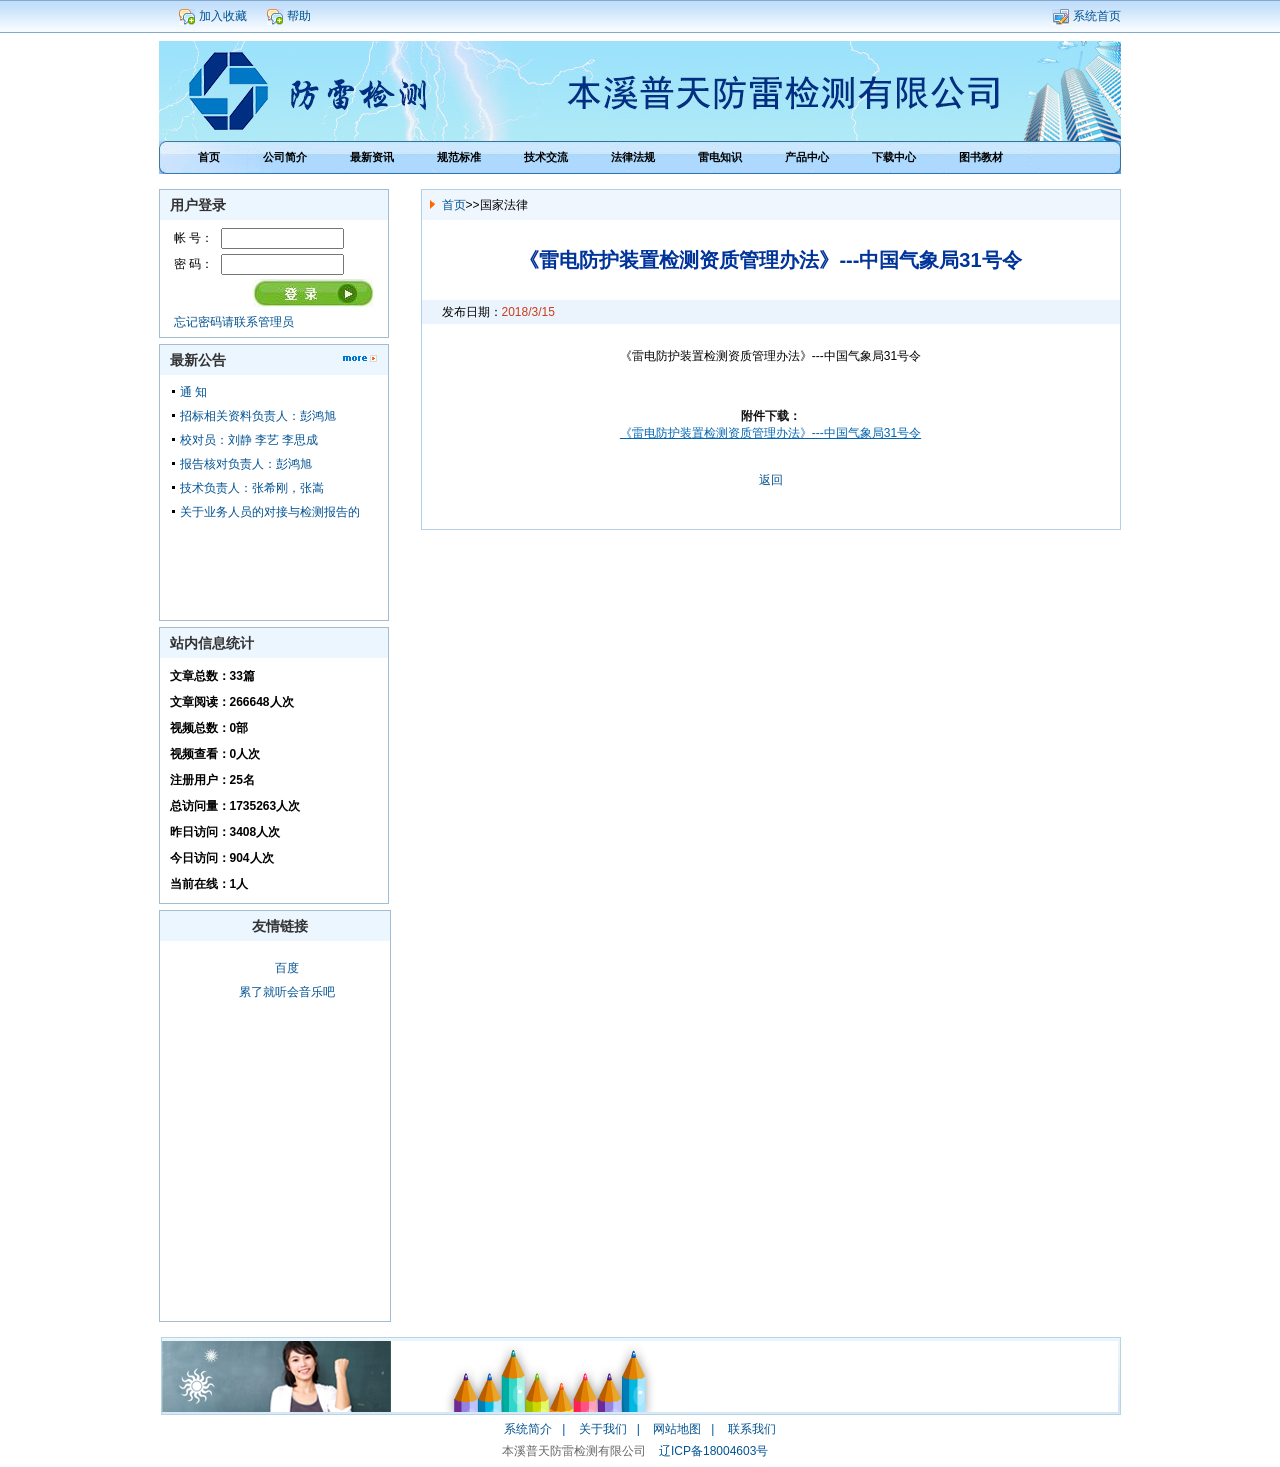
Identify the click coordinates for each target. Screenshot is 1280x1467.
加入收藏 (223, 16)
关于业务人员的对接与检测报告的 (270, 512)
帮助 (299, 16)
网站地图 (677, 1429)
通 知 (193, 392)
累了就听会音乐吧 (287, 992)
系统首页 (1097, 16)
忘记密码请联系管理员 (234, 322)
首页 (454, 205)
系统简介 (528, 1429)
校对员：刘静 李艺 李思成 (249, 440)
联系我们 (752, 1429)
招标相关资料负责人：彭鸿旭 (258, 416)
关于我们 (603, 1429)
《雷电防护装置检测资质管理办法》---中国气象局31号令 (770, 433)
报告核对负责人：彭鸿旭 (246, 464)
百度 (287, 968)
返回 (771, 480)
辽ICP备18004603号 (713, 1451)
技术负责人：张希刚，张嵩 (252, 488)
